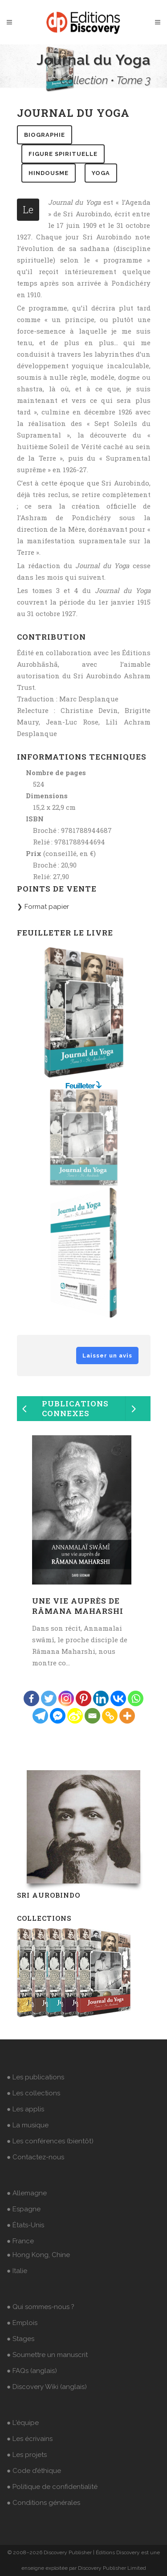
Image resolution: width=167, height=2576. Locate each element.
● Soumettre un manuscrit (47, 2355)
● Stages (20, 2339)
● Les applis (25, 2109)
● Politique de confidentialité (52, 2487)
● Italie (17, 2271)
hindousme (49, 173)
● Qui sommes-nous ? (40, 2307)
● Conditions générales (43, 2503)
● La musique (28, 2125)
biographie (44, 134)
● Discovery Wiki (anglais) (47, 2387)
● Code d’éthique (34, 2471)
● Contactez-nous (35, 2157)
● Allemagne (27, 2193)
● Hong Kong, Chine (38, 2255)
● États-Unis (25, 2225)
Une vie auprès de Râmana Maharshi (77, 1606)
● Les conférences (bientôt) (50, 2141)
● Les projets (27, 2455)
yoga (101, 173)
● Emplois (22, 2323)
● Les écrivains (30, 2439)
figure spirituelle (63, 154)
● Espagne (24, 2209)
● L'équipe (23, 2423)
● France (20, 2241)
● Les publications (35, 2077)
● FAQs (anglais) (32, 2371)
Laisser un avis (107, 1355)
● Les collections (33, 2093)
